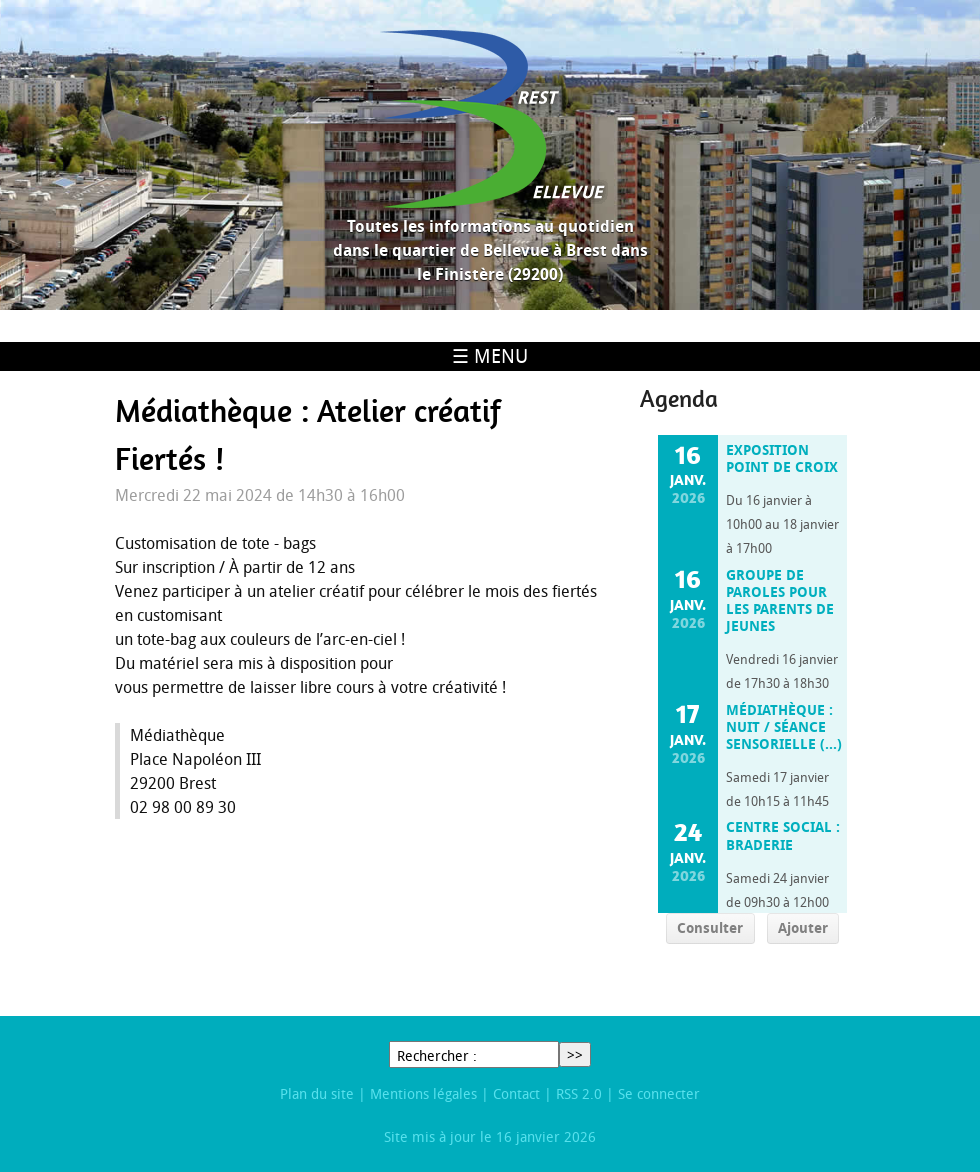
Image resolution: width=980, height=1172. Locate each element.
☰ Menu (490, 356)
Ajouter (803, 927)
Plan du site (317, 1093)
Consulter (710, 927)
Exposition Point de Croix (782, 458)
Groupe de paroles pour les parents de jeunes (780, 601)
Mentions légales (423, 1093)
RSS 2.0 (579, 1093)
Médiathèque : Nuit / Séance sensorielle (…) (784, 727)
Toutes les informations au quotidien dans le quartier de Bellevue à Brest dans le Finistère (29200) (490, 250)
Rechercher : (437, 1055)
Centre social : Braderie (783, 835)
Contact (516, 1093)
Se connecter (659, 1093)
